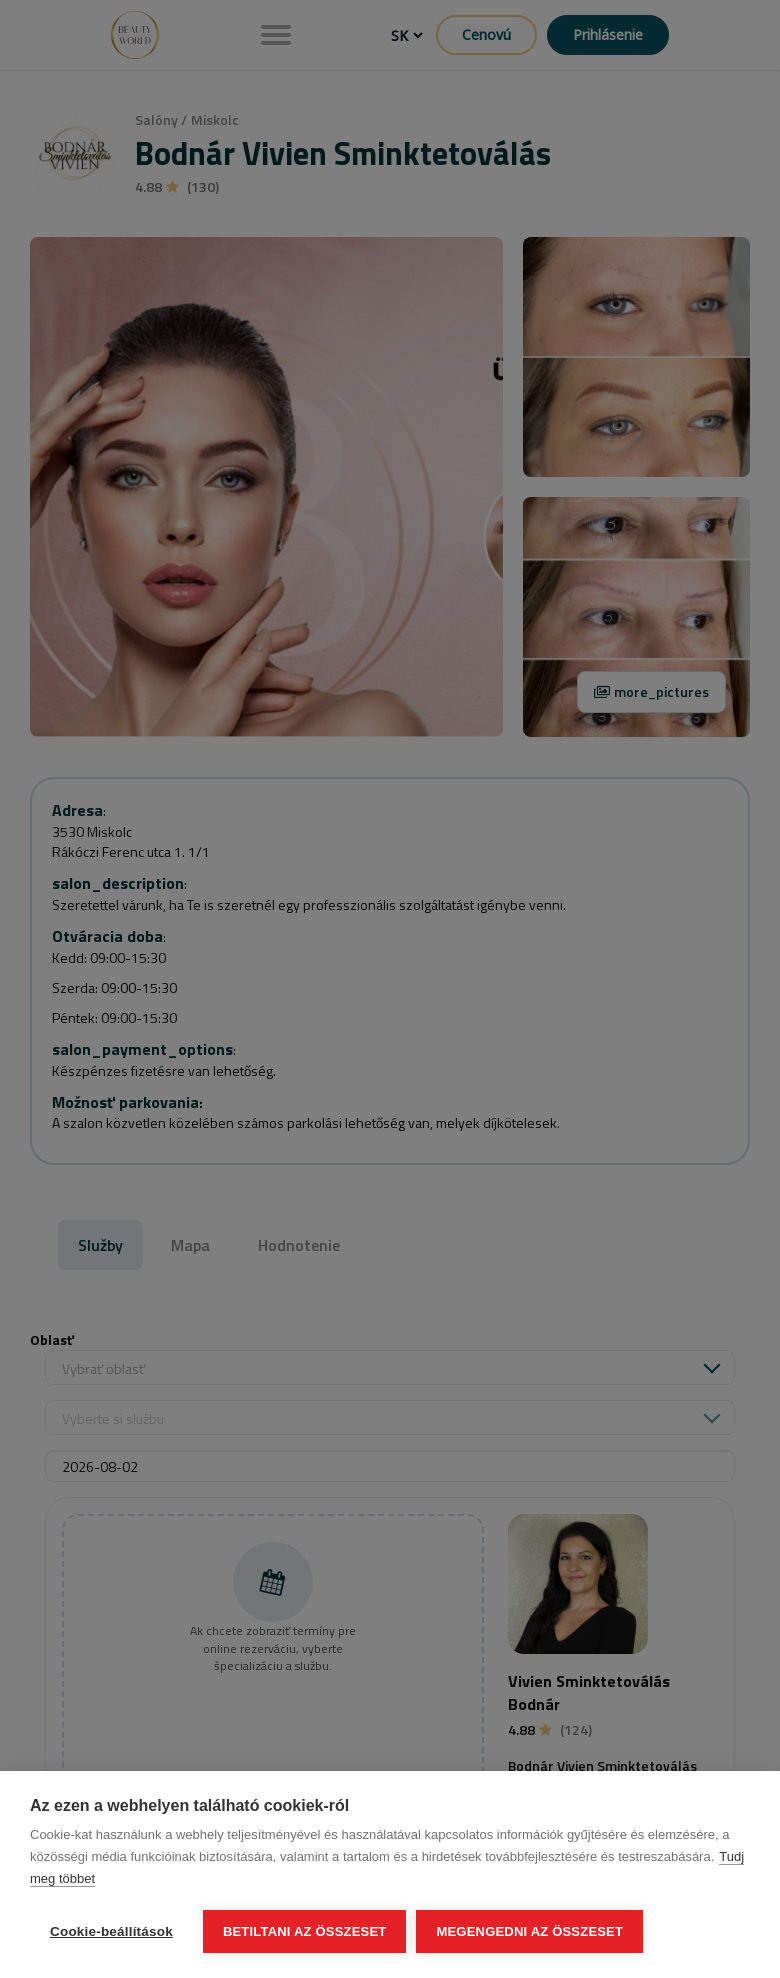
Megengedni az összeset (529, 1931)
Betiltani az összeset (305, 1931)
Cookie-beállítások (111, 1931)
